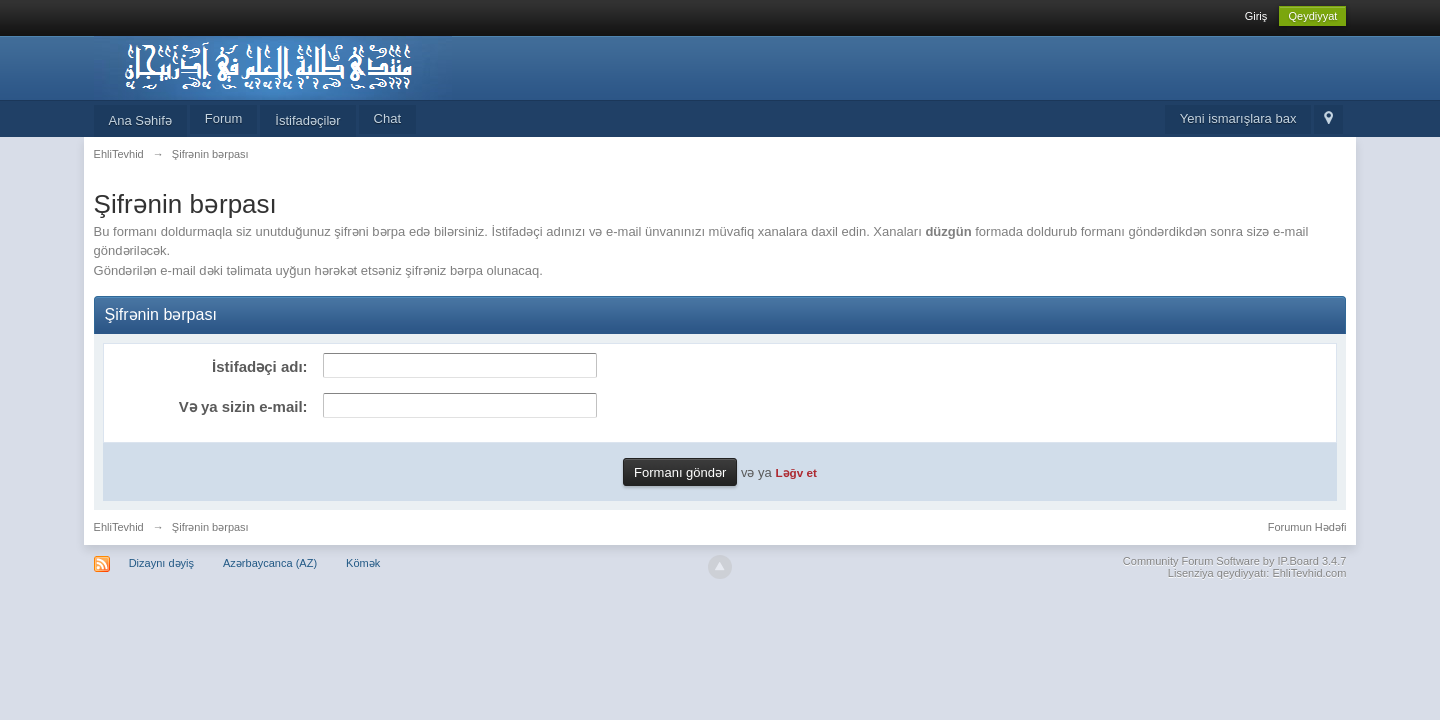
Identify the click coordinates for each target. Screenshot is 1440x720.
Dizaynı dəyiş (161, 563)
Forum (224, 118)
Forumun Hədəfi (1307, 527)
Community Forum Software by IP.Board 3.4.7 (1235, 561)
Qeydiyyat (1312, 16)
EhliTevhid (119, 527)
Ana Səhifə (140, 120)
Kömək (363, 563)
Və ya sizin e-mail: (243, 406)
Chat (387, 118)
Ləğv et (795, 472)
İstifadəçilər (307, 120)
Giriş (1256, 16)
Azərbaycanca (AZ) (270, 563)
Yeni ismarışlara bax (1238, 118)
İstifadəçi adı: (260, 366)
